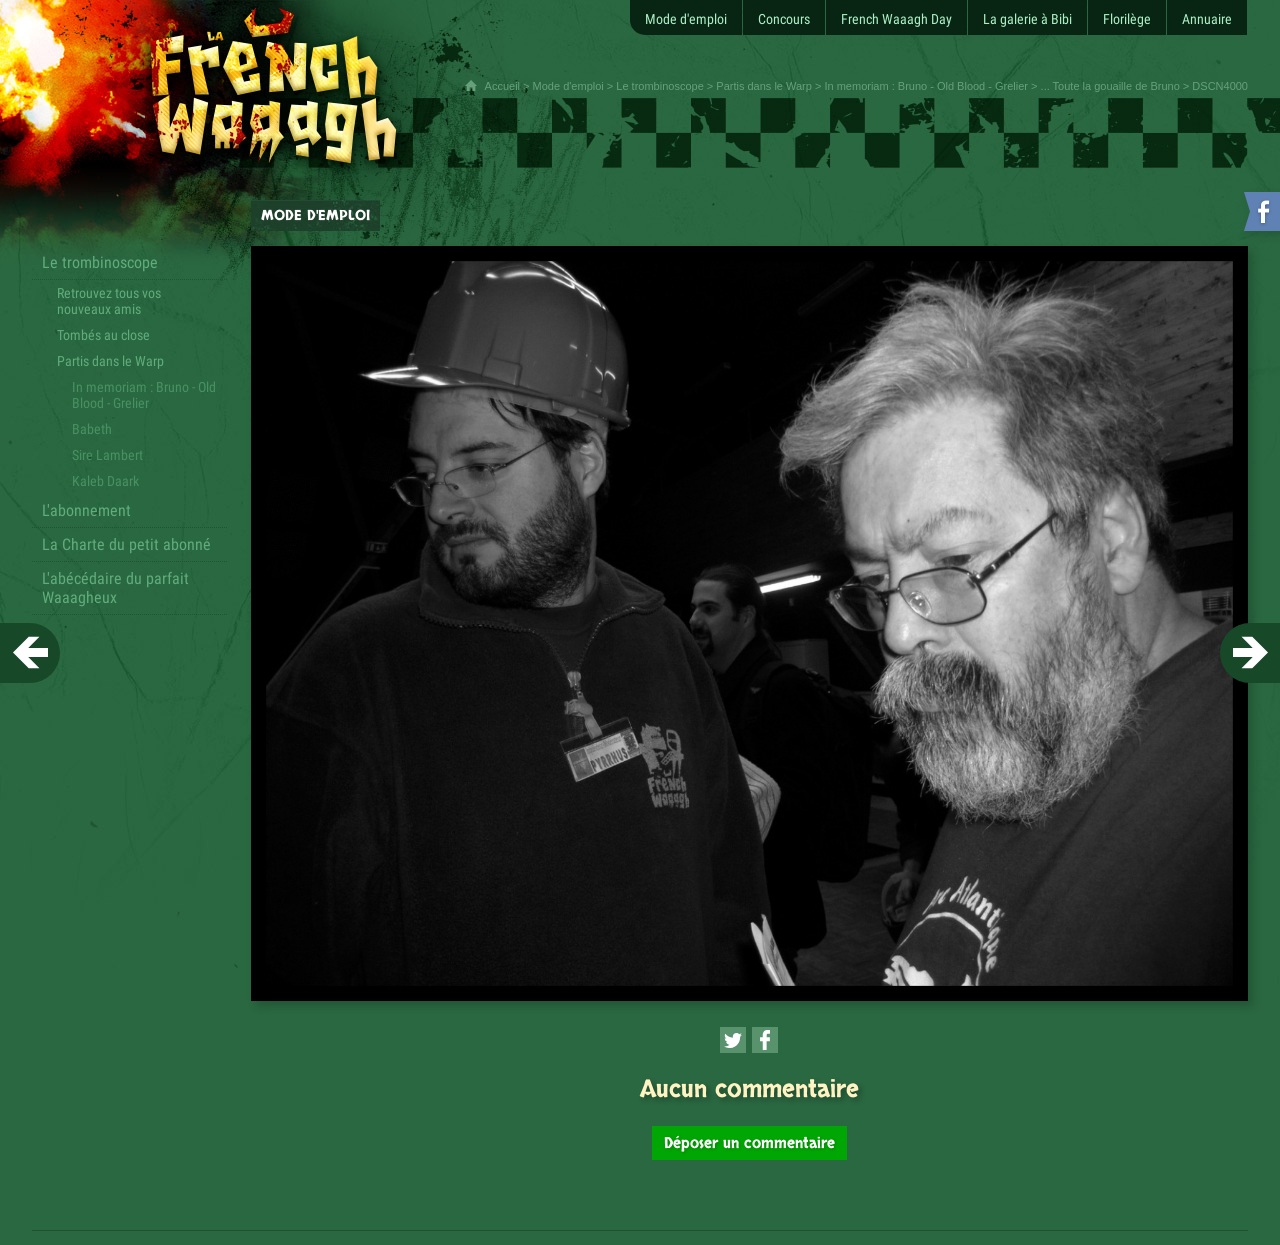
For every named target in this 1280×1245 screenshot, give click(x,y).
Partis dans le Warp (764, 86)
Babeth (92, 429)
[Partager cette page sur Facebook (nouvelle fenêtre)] (765, 1040)
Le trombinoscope (659, 86)
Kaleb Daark (105, 481)
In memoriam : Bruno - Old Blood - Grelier (926, 86)
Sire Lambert (107, 455)
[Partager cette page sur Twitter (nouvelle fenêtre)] (733, 1040)
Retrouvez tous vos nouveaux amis (109, 301)
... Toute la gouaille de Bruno (1110, 86)
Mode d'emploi (568, 86)
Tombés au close (103, 335)
